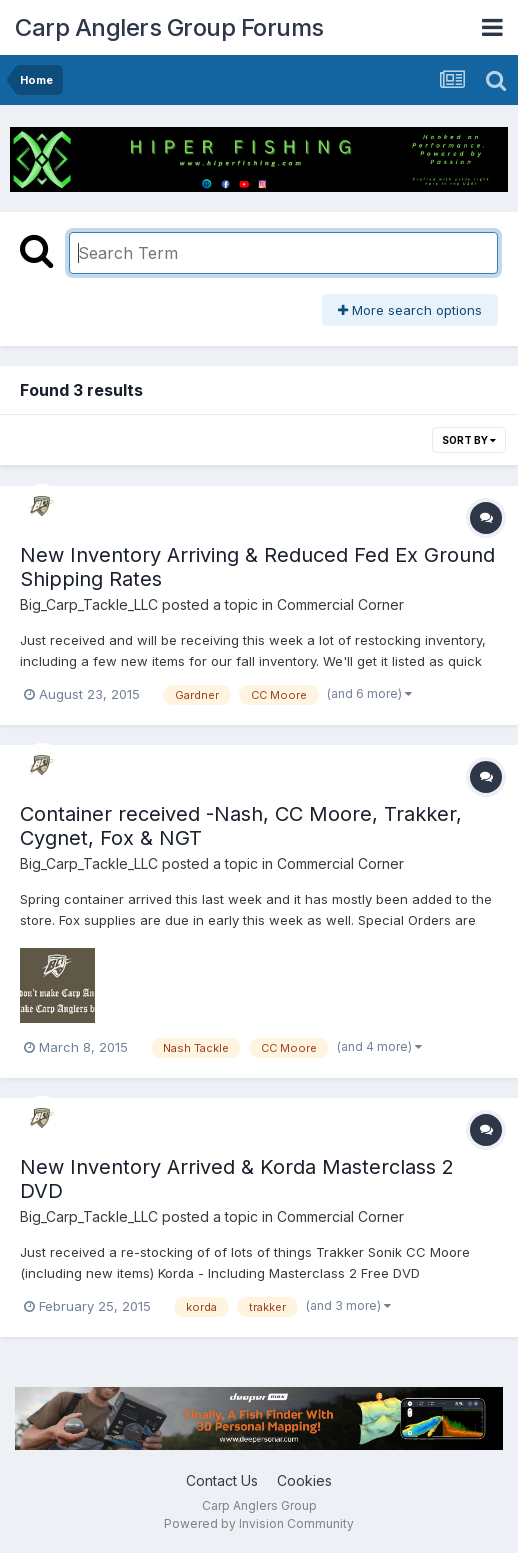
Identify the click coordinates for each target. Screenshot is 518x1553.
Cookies (304, 1480)
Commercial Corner (340, 604)
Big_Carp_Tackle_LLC (89, 604)
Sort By (469, 440)
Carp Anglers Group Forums (169, 27)
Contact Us (222, 1480)
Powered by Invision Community (259, 1523)
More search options (410, 310)
